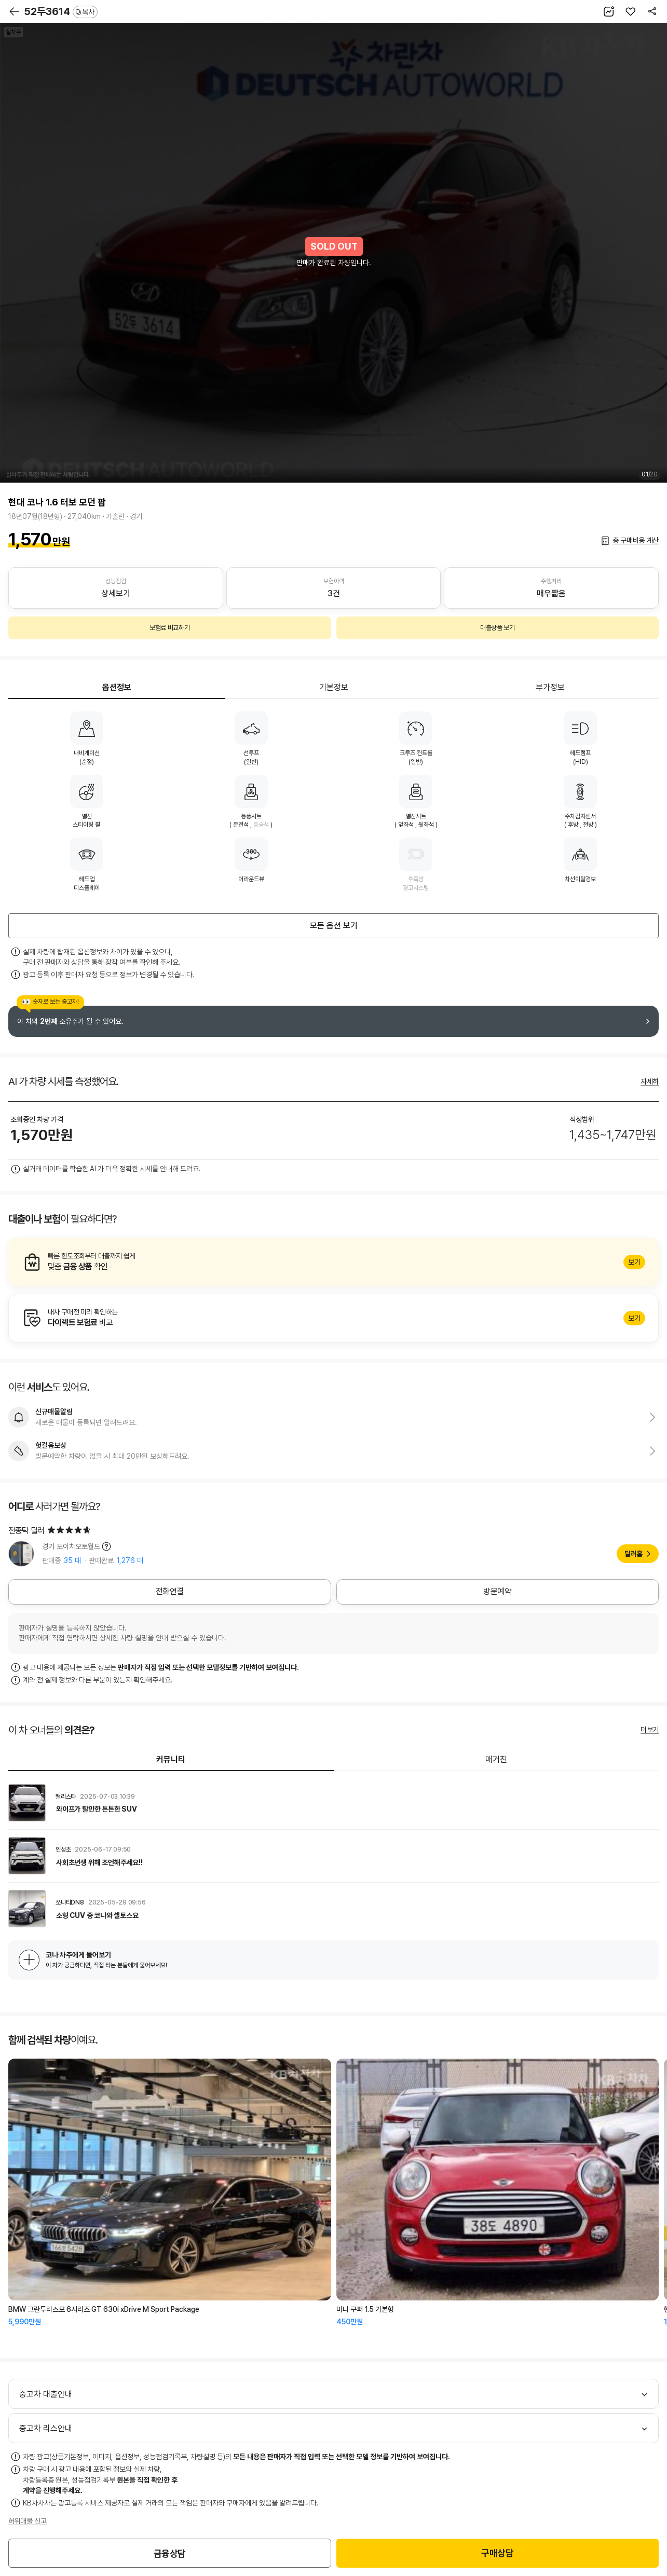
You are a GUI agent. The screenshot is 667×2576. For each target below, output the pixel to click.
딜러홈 (633, 1554)
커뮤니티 (170, 1759)
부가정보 (550, 687)
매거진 (496, 1759)
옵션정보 (116, 687)
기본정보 (333, 687)
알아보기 (333, 1262)
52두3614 (61, 11)
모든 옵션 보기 (334, 925)
